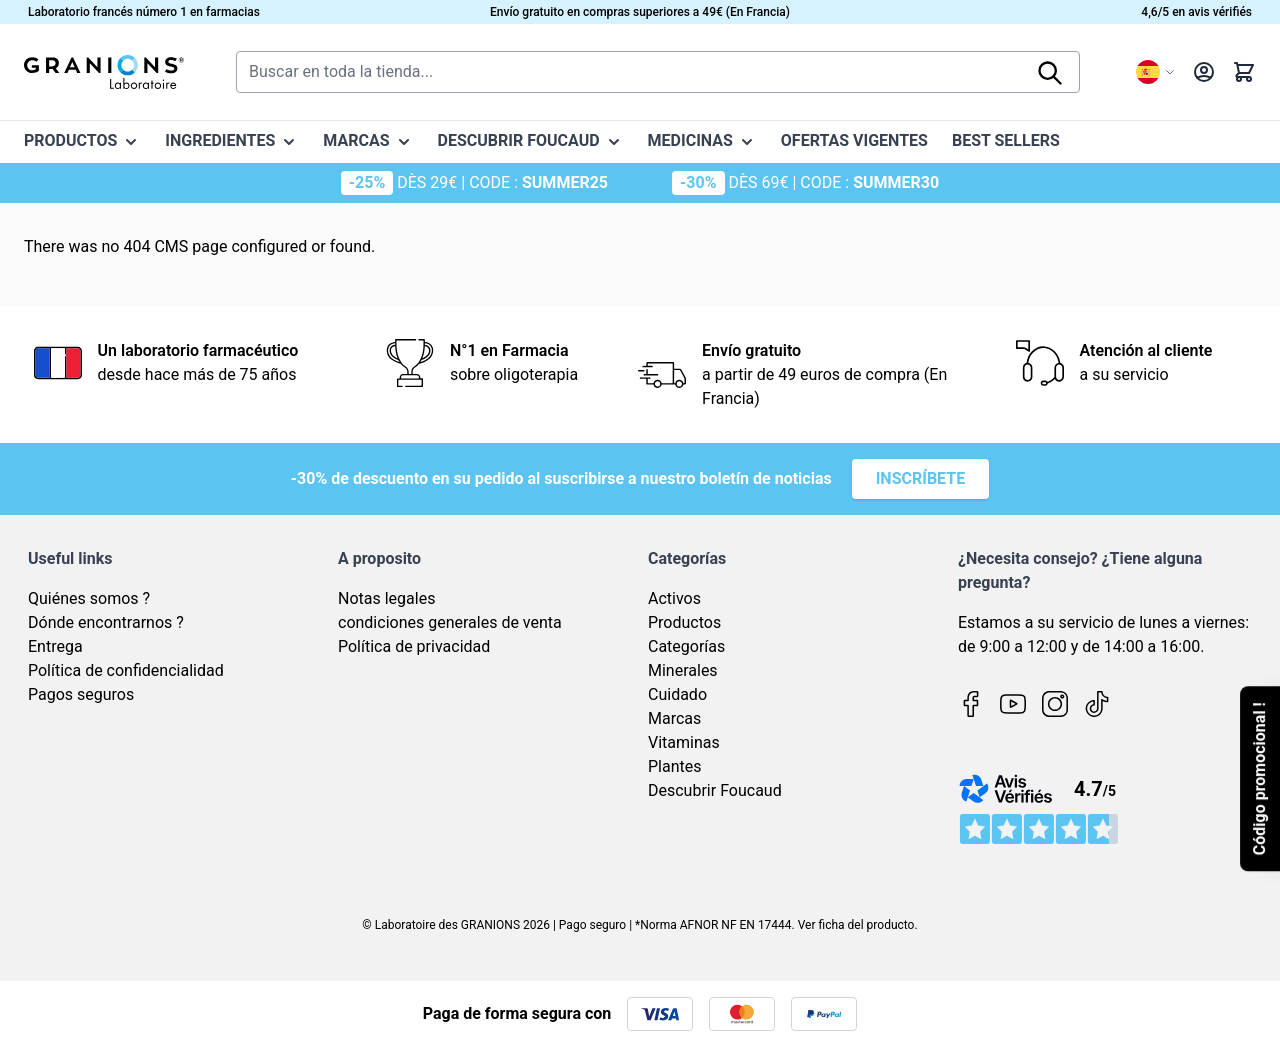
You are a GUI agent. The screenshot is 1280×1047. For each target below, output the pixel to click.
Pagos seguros (81, 694)
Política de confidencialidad (126, 670)
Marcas (674, 718)
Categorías (686, 646)
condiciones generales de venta (450, 622)
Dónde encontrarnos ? (106, 622)
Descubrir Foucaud (715, 790)
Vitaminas (684, 742)
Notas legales (386, 598)
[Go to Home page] (104, 72)
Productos (684, 622)
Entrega (55, 646)
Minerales (683, 670)
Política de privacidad (414, 646)
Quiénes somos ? (89, 598)
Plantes (675, 766)
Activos (674, 598)
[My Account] (1204, 72)
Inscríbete (921, 478)
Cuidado (677, 694)
